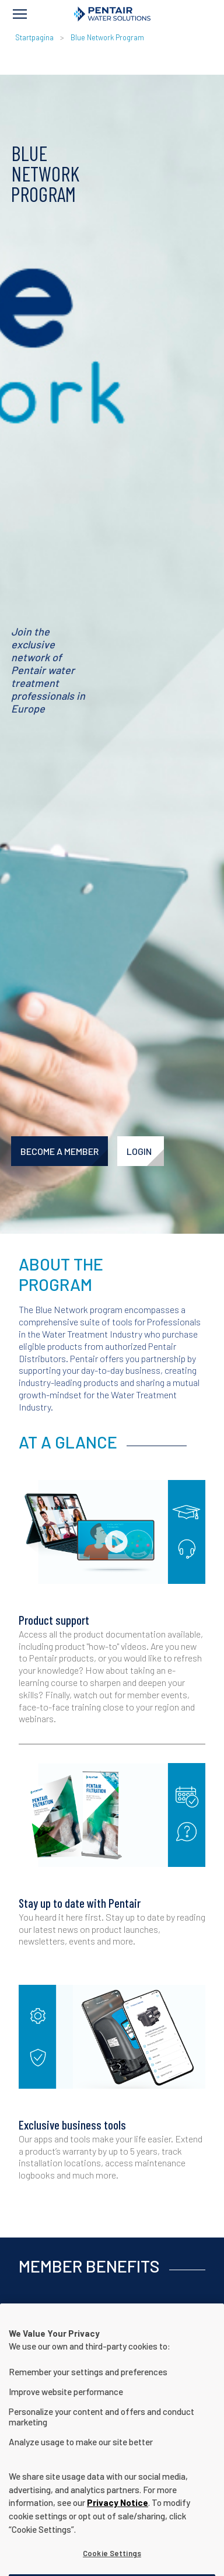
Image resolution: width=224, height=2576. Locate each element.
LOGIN (139, 1151)
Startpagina (34, 37)
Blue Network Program (107, 37)
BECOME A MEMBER (59, 1151)
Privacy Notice (117, 2516)
